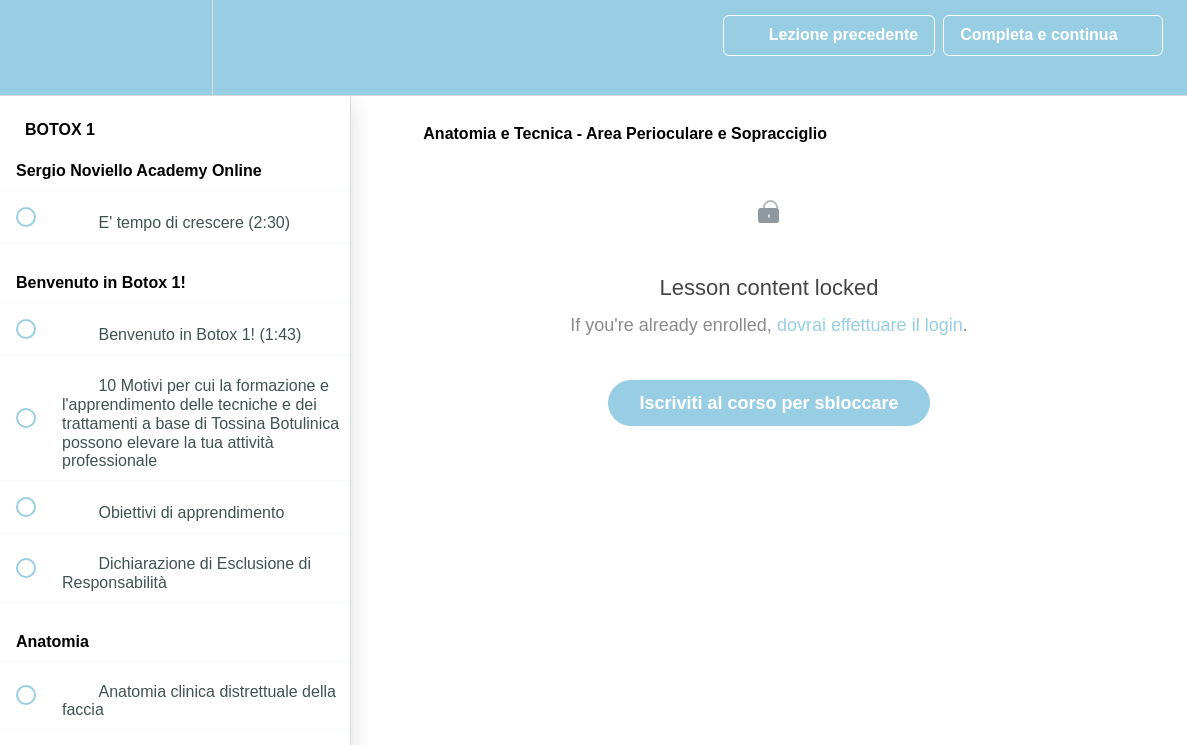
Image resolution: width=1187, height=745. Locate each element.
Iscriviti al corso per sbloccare (768, 403)
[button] (37, 47)
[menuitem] (175, 47)
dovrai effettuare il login (870, 325)
